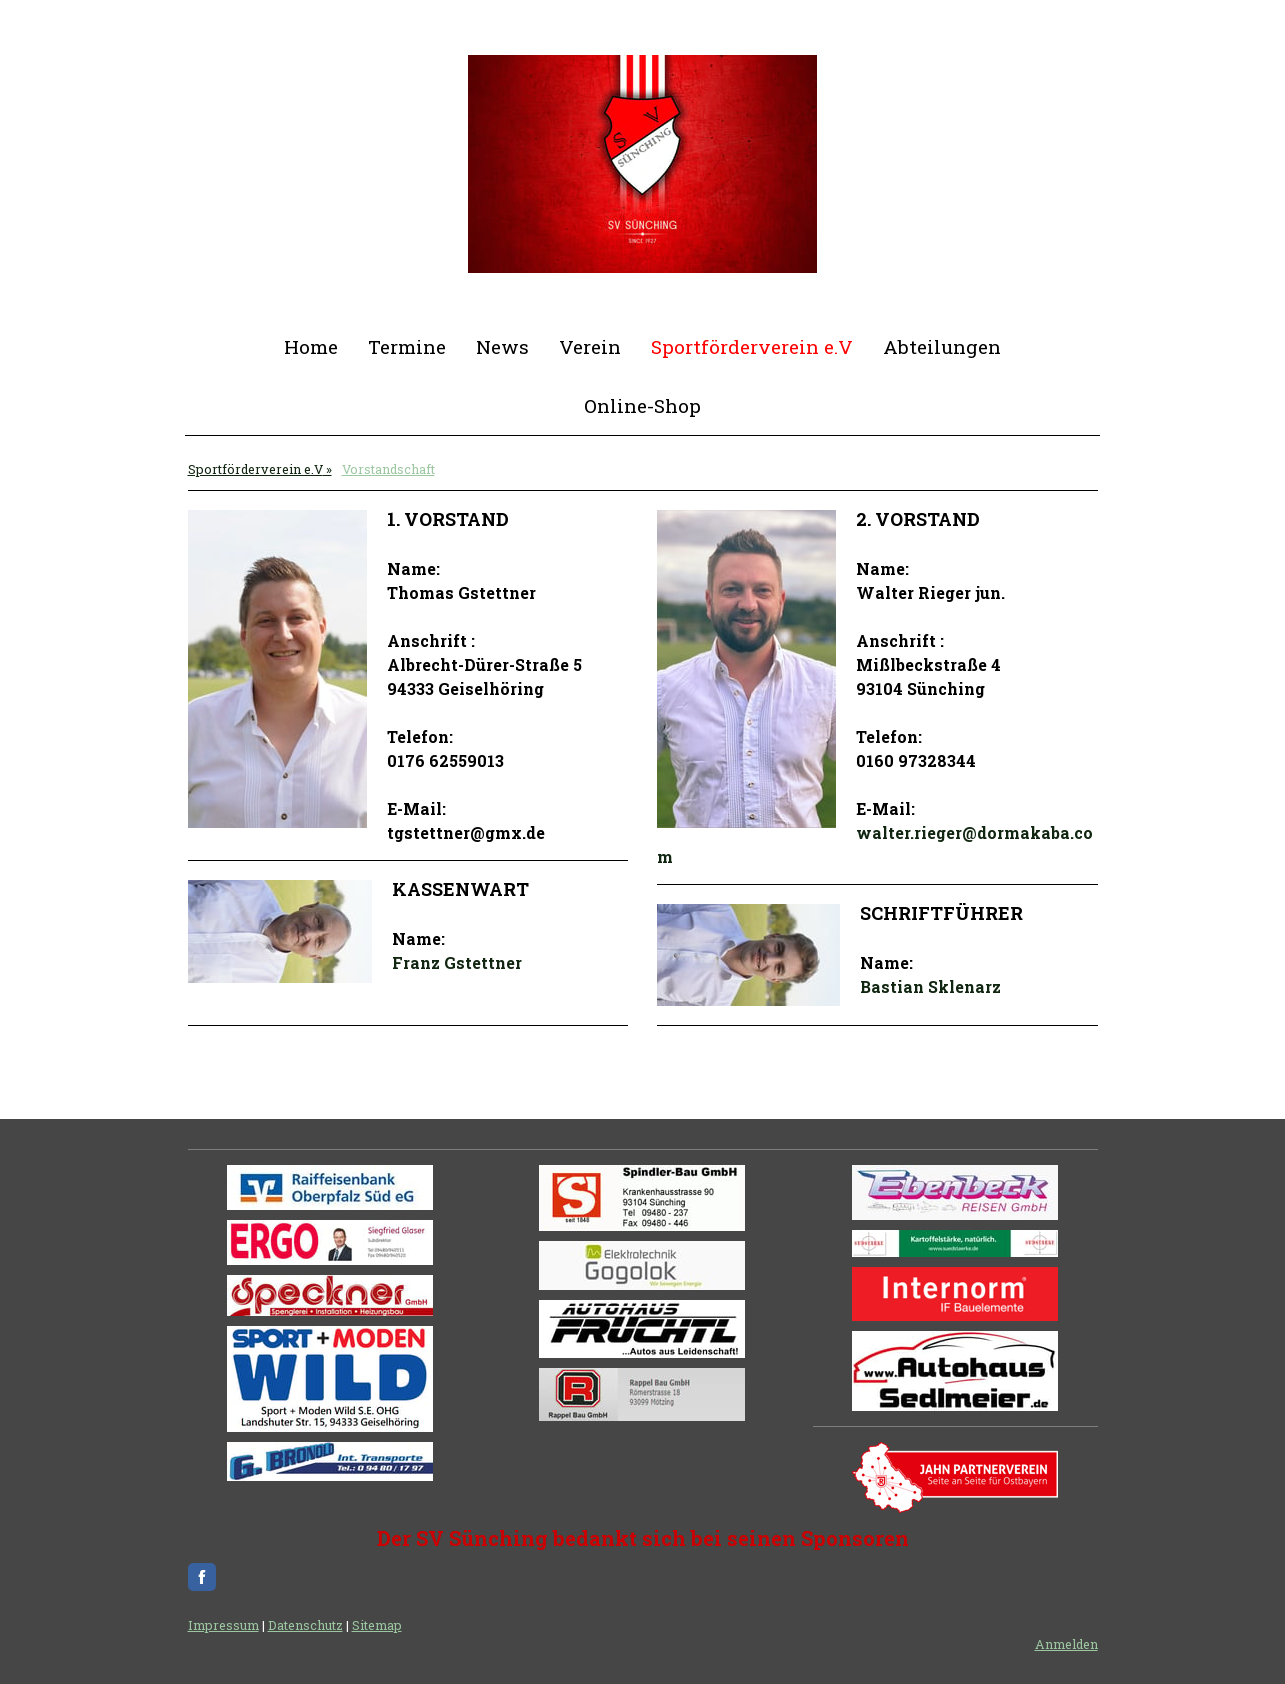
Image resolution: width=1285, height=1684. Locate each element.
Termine (407, 346)
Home (311, 346)
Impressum (223, 1625)
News (502, 346)
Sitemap (377, 1625)
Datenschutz (305, 1625)
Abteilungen (942, 346)
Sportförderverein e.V (752, 346)
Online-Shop (642, 405)
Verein (590, 346)
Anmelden (1066, 1644)
